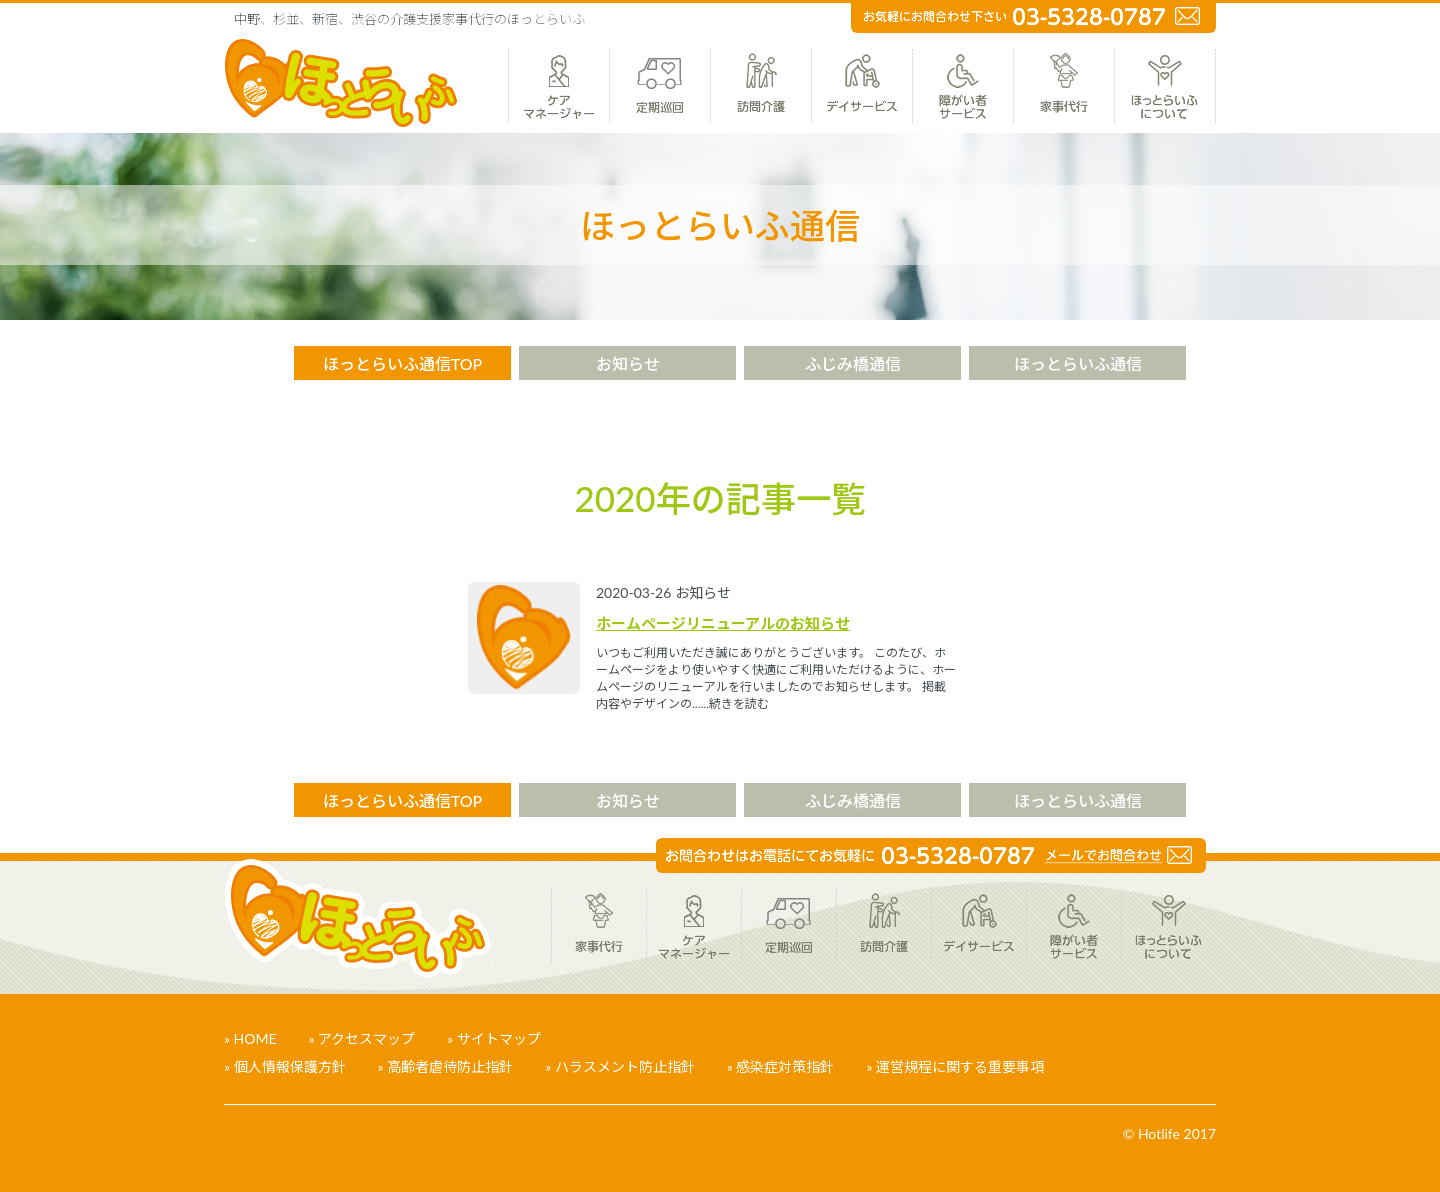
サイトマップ (499, 1038)
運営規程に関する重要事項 (960, 1066)
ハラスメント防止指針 (625, 1066)
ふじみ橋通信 (853, 363)
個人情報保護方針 (290, 1066)
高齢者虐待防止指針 (450, 1066)
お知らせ (628, 363)
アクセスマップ (366, 1038)
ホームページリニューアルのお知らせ (723, 623)
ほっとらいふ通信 (1078, 363)
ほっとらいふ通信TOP (403, 363)
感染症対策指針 (785, 1066)
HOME (255, 1038)
